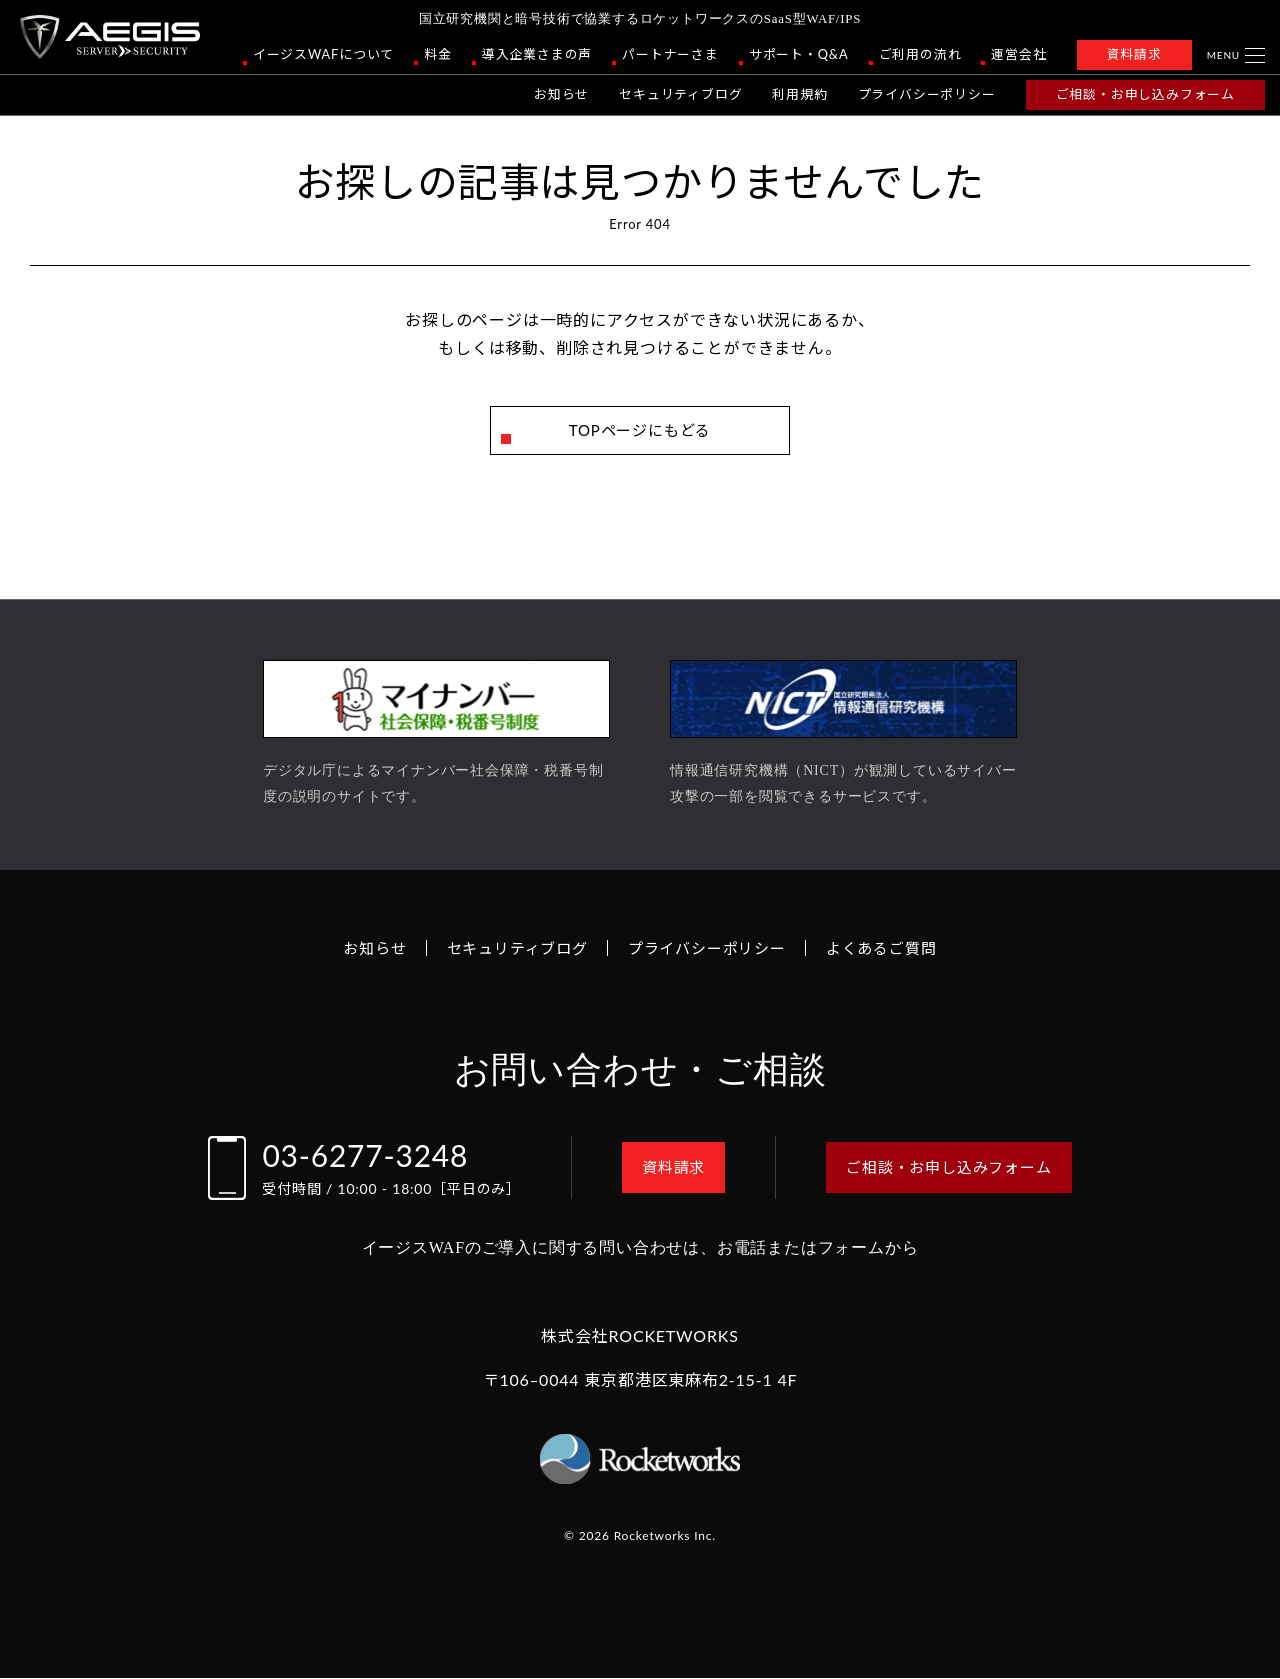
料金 (438, 54)
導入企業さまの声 (537, 54)
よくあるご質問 (893, 948)
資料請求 (1134, 54)
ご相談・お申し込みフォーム (1145, 94)
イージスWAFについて (323, 54)
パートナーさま (670, 54)
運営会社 (1018, 54)
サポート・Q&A (799, 54)
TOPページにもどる (639, 430)
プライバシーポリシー (927, 94)
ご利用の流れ (920, 54)
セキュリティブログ (680, 94)
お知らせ (561, 94)
